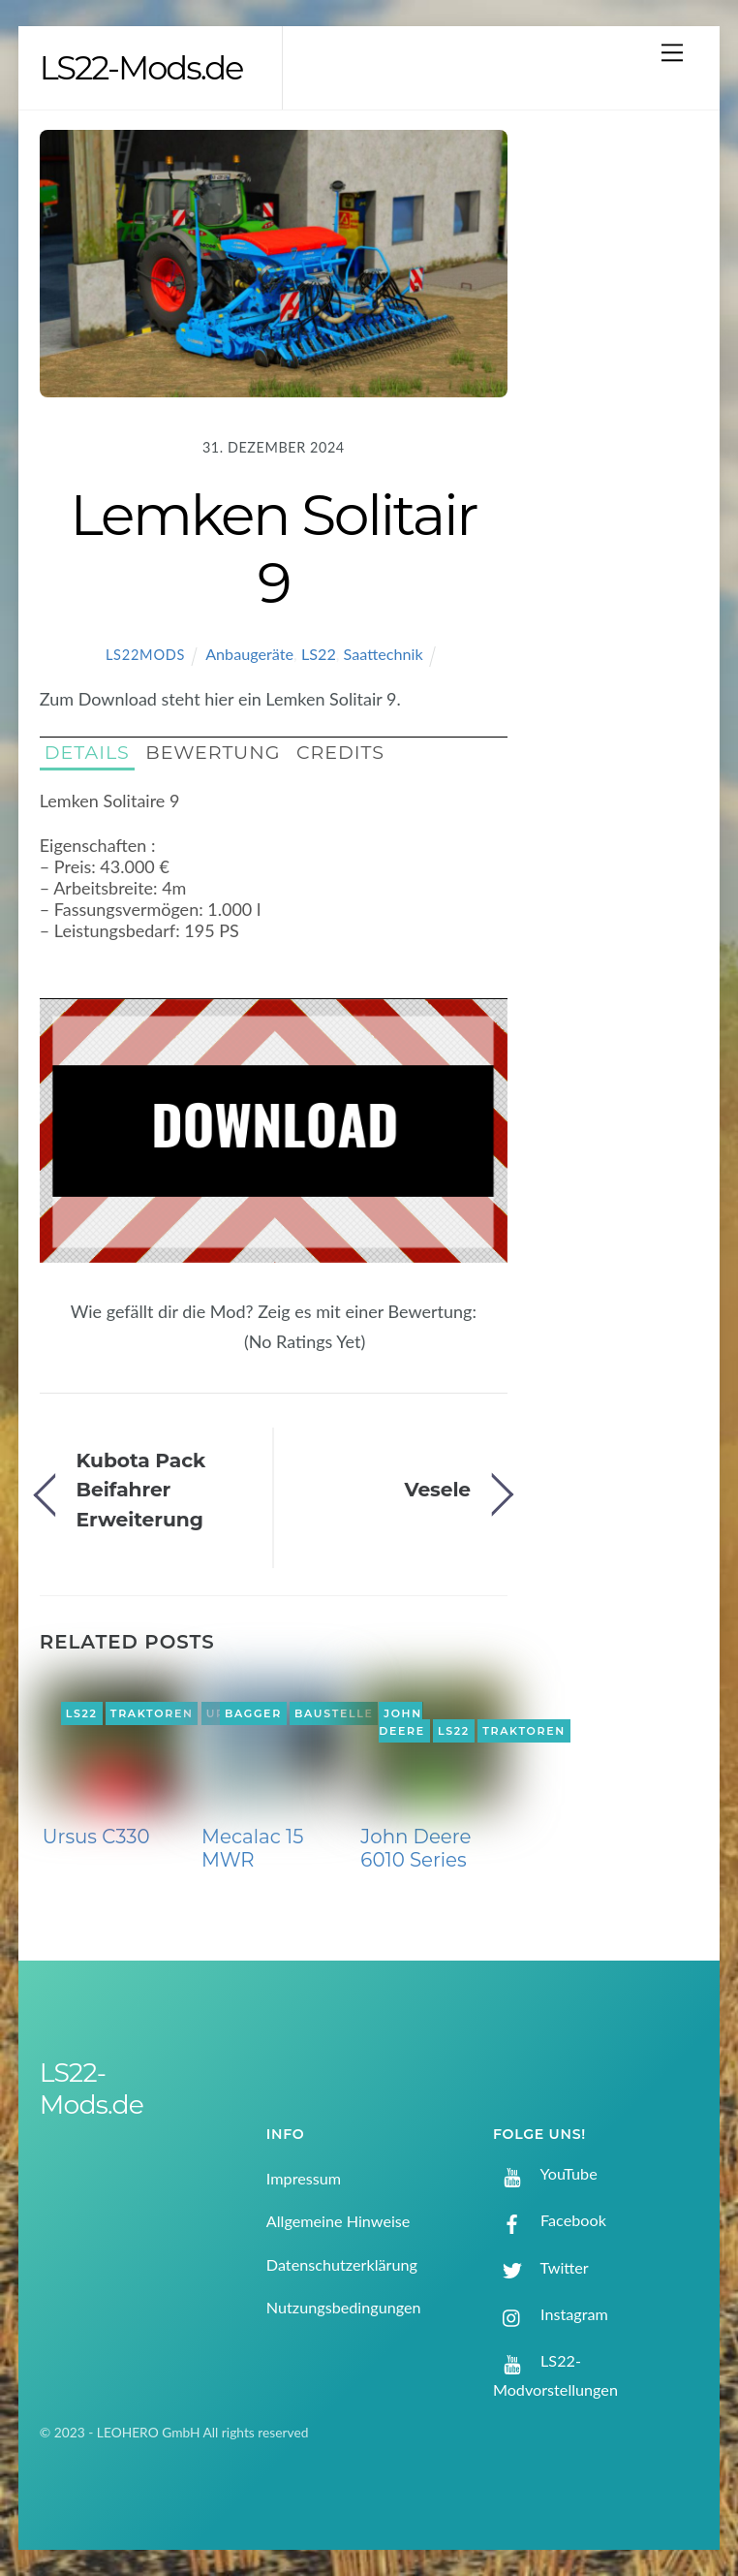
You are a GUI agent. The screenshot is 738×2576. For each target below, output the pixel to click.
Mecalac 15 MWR (252, 1848)
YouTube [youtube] (545, 2173)
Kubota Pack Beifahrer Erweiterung (141, 1489)
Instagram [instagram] (550, 2314)
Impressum (303, 2178)
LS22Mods (145, 654)
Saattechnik (383, 653)
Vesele (437, 1489)
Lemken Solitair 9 (273, 548)
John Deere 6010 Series (415, 1848)
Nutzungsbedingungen (343, 2307)
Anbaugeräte (249, 653)
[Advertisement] (619, 439)
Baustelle (333, 1713)
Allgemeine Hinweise (338, 2221)
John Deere (402, 1722)
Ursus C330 (96, 1836)
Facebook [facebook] (549, 2220)
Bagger (253, 1713)
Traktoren (152, 1713)
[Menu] (672, 52)
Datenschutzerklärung (341, 2264)
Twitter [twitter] (541, 2267)
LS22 (318, 653)
